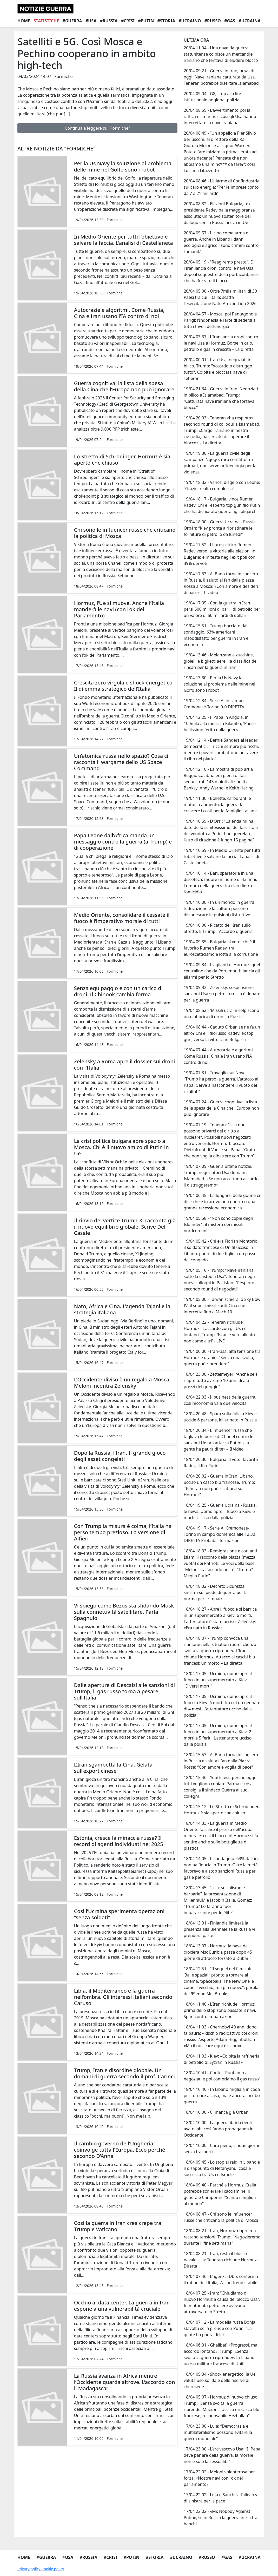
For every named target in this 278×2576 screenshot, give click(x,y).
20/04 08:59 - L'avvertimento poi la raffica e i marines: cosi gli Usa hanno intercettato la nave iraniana (220, 116)
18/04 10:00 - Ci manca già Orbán (216, 2112)
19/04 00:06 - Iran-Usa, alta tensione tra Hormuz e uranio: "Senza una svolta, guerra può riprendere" (222, 1357)
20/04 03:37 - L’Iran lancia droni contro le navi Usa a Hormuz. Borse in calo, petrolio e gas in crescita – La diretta (221, 343)
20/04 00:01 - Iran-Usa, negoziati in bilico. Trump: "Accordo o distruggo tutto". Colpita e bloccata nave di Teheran (218, 369)
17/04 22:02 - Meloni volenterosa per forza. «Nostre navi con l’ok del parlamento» (219, 2478)
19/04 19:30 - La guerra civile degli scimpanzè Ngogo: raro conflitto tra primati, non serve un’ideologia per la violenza (220, 462)
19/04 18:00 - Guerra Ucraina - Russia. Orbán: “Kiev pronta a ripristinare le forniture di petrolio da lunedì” (220, 528)
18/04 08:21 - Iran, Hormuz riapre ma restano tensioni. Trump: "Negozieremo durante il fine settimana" (222, 2237)
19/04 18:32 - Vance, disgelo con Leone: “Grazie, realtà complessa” (222, 485)
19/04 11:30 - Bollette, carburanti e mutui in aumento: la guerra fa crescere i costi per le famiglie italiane (220, 804)
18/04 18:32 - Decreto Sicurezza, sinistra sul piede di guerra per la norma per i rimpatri (216, 1592)
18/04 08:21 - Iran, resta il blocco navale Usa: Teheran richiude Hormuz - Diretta (221, 2260)
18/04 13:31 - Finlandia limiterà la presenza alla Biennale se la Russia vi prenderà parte (219, 1929)
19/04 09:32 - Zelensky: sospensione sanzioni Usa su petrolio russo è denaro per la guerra (222, 994)
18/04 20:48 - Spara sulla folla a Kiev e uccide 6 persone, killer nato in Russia (220, 1417)
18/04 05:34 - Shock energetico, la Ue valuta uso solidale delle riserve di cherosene (220, 2380)
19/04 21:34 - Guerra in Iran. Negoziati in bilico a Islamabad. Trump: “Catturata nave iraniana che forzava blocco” (221, 398)
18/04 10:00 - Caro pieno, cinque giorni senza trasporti (221, 2149)
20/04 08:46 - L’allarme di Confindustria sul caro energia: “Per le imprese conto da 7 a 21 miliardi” (222, 187)
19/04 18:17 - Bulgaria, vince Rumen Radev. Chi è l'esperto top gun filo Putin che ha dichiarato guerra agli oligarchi (222, 505)
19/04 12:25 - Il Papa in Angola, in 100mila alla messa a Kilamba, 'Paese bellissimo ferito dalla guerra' (220, 723)
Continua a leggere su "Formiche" (97, 128)
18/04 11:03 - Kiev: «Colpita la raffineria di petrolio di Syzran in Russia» (222, 2059)
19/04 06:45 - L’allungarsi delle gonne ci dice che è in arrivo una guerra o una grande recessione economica (222, 1202)
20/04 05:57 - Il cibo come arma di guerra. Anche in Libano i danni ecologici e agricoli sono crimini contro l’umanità (221, 242)
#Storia (166, 21)
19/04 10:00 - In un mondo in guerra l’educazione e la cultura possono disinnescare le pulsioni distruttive (219, 908)
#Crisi (128, 21)
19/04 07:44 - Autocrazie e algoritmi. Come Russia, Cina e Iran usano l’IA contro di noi (219, 1056)
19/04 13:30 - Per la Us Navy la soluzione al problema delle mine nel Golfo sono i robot (219, 684)
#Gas (229, 21)
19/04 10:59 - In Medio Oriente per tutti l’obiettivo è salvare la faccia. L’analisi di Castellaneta (222, 856)
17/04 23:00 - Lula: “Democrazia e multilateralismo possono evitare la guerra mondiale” (218, 2432)
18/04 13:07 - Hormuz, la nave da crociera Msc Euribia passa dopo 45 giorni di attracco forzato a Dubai (218, 1952)
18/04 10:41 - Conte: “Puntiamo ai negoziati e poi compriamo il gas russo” (222, 2076)
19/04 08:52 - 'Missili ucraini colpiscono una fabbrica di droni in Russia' (221, 1013)
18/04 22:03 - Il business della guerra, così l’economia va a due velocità (220, 1400)
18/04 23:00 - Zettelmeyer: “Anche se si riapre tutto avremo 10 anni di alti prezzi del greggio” (221, 1380)
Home (23, 21)
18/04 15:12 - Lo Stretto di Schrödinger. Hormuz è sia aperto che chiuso (221, 1810)
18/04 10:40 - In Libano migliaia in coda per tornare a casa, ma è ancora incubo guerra (222, 2095)
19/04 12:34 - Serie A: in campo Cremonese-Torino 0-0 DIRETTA (214, 704)
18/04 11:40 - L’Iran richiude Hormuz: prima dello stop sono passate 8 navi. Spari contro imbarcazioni (220, 2010)
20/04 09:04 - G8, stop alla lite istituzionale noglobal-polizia (212, 97)
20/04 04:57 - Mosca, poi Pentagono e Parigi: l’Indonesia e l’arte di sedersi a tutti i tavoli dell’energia (220, 320)
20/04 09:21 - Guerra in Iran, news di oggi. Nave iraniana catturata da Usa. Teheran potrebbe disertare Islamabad (221, 77)
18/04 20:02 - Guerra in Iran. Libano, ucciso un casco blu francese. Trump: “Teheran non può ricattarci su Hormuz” (219, 1485)
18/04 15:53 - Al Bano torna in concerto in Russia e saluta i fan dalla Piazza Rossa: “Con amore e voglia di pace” (222, 1761)
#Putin (146, 21)
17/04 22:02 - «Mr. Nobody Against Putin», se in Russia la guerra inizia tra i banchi (222, 2517)
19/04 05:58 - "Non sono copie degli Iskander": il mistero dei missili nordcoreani (218, 1224)
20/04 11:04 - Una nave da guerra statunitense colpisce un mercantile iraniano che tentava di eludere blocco (221, 54)
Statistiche (46, 21)
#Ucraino (189, 21)
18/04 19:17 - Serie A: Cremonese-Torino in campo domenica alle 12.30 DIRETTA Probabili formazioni (219, 1534)
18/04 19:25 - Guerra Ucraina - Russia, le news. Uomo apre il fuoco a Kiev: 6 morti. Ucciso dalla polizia (220, 1511)
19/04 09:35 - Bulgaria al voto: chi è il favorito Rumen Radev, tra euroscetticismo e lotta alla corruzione (221, 948)
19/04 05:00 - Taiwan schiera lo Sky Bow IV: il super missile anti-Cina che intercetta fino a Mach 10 (222, 1305)
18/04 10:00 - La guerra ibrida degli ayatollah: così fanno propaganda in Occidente (219, 2129)
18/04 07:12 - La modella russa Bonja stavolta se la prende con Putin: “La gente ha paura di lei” (219, 2328)
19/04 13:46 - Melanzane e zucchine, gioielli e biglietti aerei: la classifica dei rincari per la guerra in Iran (220, 661)
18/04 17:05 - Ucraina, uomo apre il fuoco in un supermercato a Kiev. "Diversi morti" (218, 1680)
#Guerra (72, 21)
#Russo (212, 21)
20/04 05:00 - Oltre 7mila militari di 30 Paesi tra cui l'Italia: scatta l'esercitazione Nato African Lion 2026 (220, 297)
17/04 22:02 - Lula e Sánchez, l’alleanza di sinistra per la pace (221, 2498)
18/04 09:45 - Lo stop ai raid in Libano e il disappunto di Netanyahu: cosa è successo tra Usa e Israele (222, 2168)
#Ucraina (250, 21)
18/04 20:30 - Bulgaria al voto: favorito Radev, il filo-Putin (221, 1462)
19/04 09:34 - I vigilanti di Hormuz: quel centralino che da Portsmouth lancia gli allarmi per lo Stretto (222, 971)
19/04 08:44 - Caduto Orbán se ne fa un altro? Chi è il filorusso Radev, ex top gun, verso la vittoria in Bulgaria (222, 1033)
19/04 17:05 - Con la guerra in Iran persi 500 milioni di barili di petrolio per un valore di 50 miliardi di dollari (222, 609)
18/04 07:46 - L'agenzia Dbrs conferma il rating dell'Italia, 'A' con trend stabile (221, 2279)
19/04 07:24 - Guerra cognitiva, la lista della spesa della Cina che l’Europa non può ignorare (221, 1108)
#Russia (109, 21)
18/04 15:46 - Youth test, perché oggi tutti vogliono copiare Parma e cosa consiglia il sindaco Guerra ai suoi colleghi (219, 1787)
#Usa (90, 21)
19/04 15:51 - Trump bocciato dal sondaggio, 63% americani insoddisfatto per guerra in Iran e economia (216, 635)
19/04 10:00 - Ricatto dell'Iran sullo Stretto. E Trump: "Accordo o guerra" (219, 928)
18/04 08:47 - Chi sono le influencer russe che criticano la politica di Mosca (221, 2217)
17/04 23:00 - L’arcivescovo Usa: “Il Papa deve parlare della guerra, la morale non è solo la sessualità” (222, 2455)
